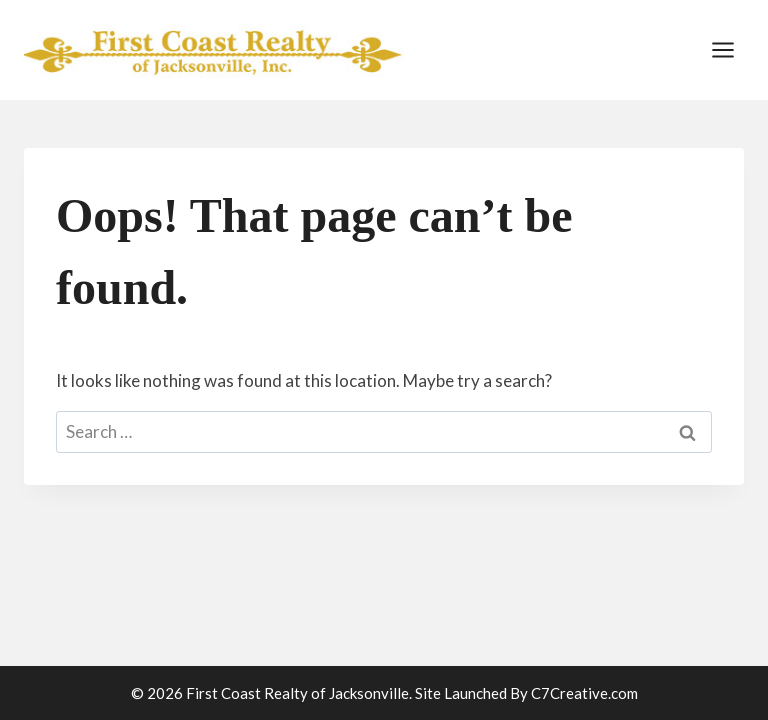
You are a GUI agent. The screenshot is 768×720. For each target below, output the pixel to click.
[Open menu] (722, 49)
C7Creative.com (584, 693)
